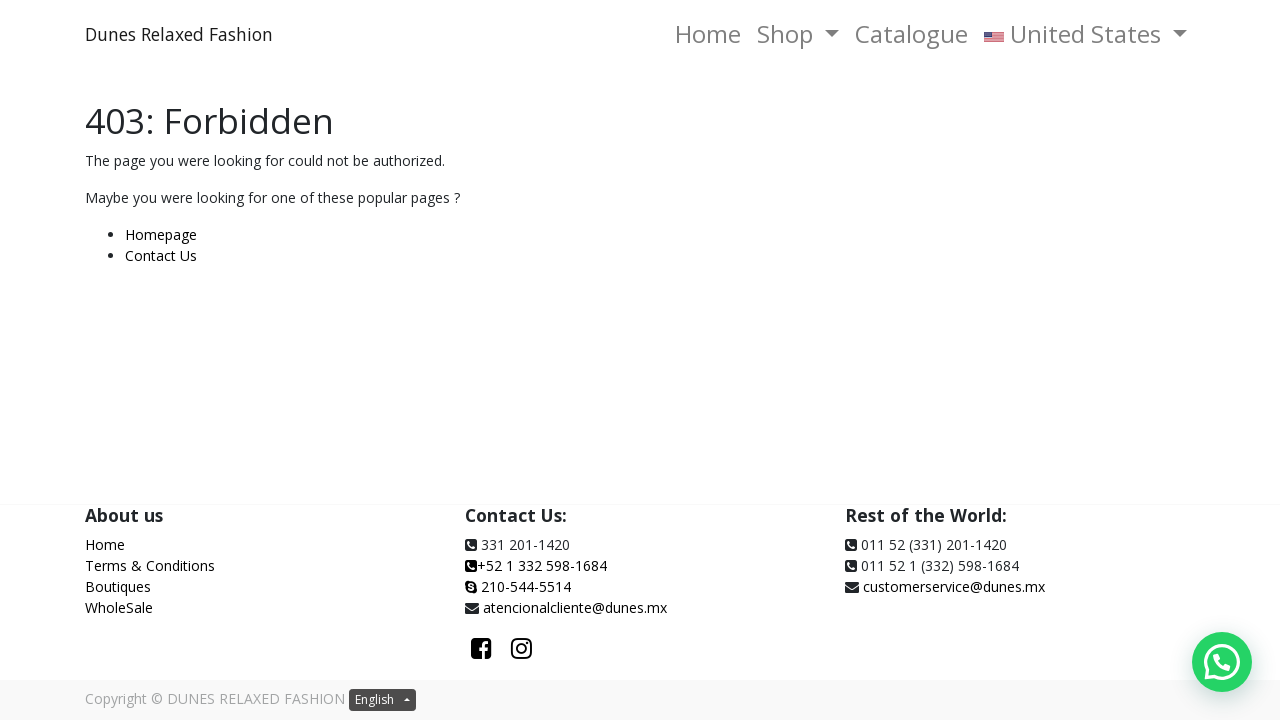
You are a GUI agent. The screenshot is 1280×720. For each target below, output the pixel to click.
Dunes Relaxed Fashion (179, 34)
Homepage (161, 234)
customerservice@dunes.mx (954, 586)
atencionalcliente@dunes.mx (575, 607)
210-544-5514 (526, 586)
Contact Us (161, 255)
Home (105, 544)
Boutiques (118, 586)
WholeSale (119, 607)
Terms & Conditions (150, 565)
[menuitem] (708, 34)
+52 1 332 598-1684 (536, 565)
